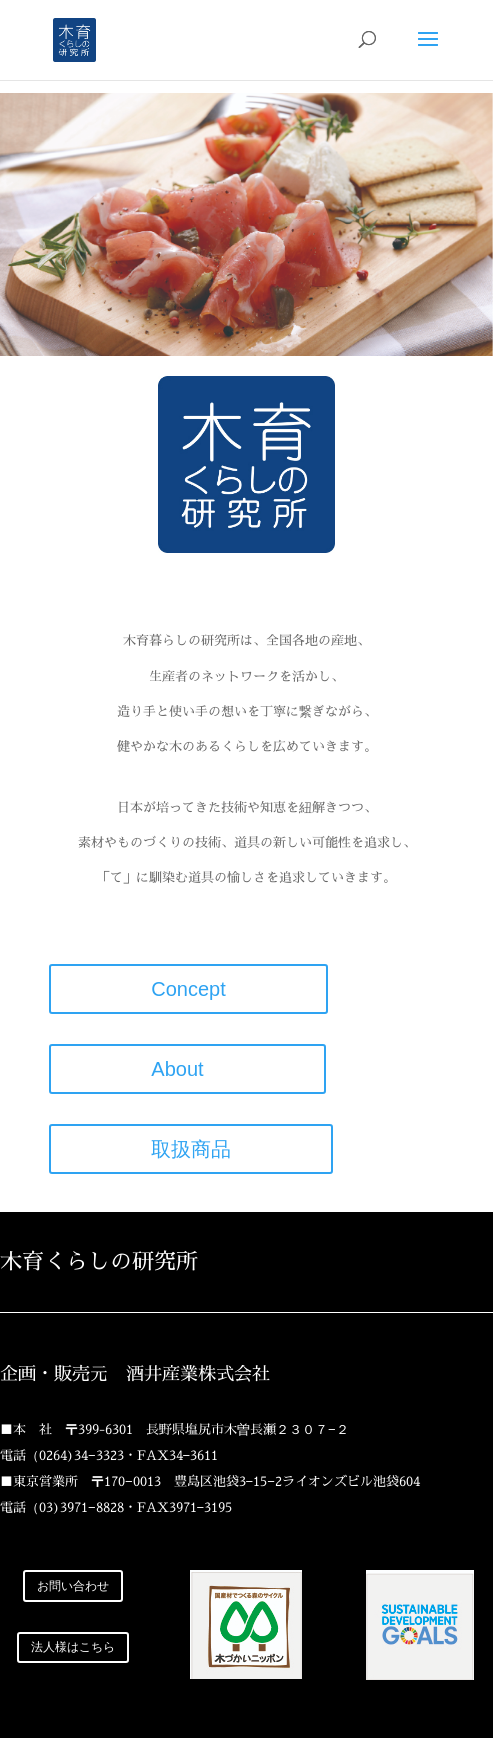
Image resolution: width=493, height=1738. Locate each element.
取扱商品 (191, 1149)
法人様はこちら (73, 1647)
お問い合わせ (73, 1586)
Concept (188, 989)
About (187, 1069)
